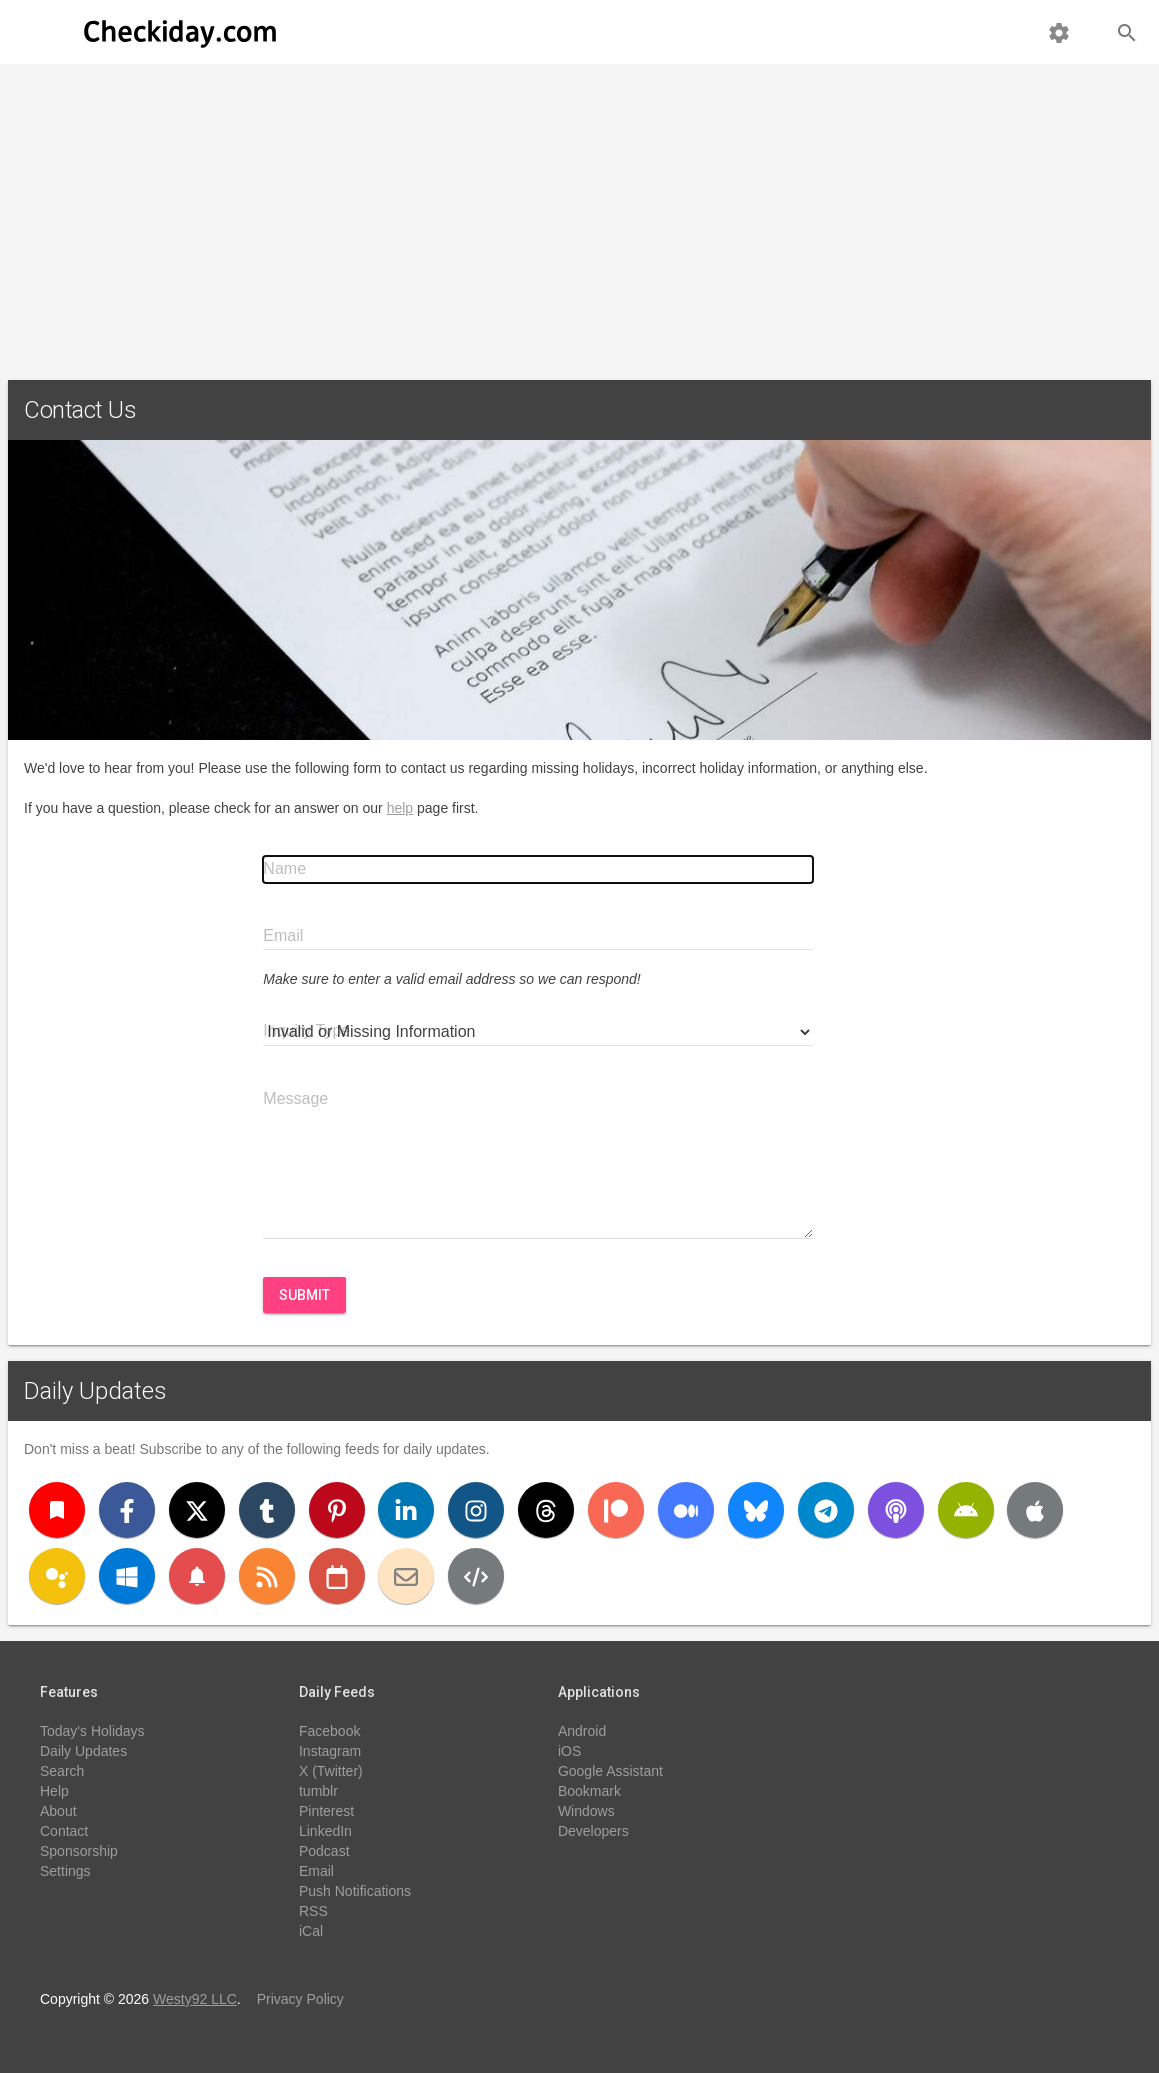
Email (316, 1871)
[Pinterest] (337, 1510)
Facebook (329, 1731)
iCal (311, 1931)
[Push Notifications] (197, 1576)
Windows (586, 1811)
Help (54, 1791)
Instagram (330, 1751)
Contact (64, 1831)
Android (582, 1731)
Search (62, 1771)
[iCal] (337, 1576)
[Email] (406, 1576)
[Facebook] (127, 1510)
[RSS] (267, 1576)
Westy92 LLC (195, 1999)
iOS (569, 1751)
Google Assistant (610, 1771)
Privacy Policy (300, 1999)
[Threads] (546, 1510)
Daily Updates (95, 1391)
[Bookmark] (57, 1510)
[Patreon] (616, 1510)
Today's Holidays (92, 1731)
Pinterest (326, 1811)
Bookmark (589, 1791)
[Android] (966, 1510)
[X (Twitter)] (197, 1510)
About (58, 1811)
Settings (65, 1871)
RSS (313, 1911)
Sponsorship (79, 1851)
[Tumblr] (267, 1510)
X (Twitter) (331, 1771)
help (400, 808)
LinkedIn (325, 1831)
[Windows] (127, 1576)
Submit (304, 1295)
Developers (593, 1831)
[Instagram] (476, 1510)
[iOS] (1035, 1510)
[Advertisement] (579, 214)
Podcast (324, 1851)
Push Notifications (355, 1891)
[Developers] (476, 1576)
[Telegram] (826, 1510)
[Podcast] (896, 1510)
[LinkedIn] (406, 1510)
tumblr (318, 1791)
